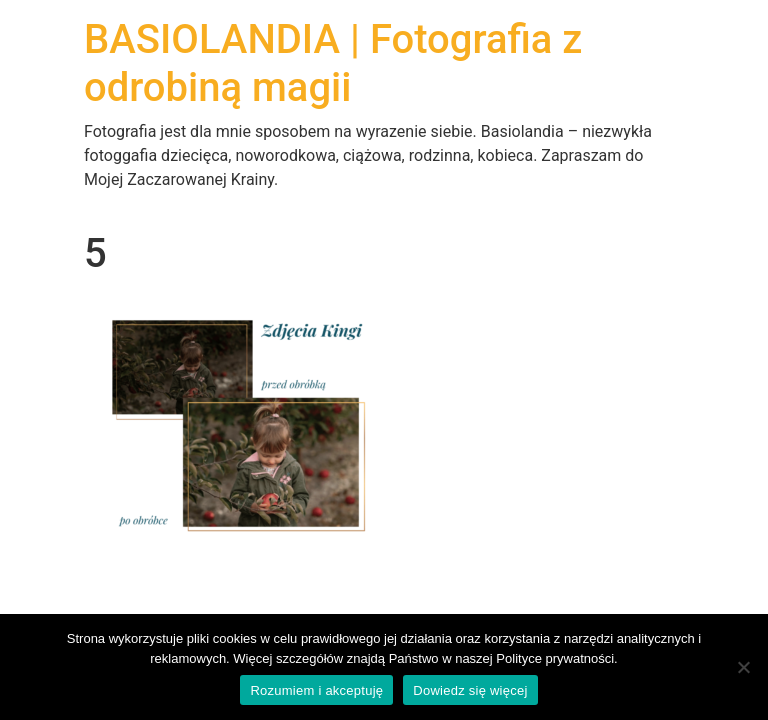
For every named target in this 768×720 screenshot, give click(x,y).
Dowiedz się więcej (470, 690)
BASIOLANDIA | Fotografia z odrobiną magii (333, 63)
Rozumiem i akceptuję (316, 690)
